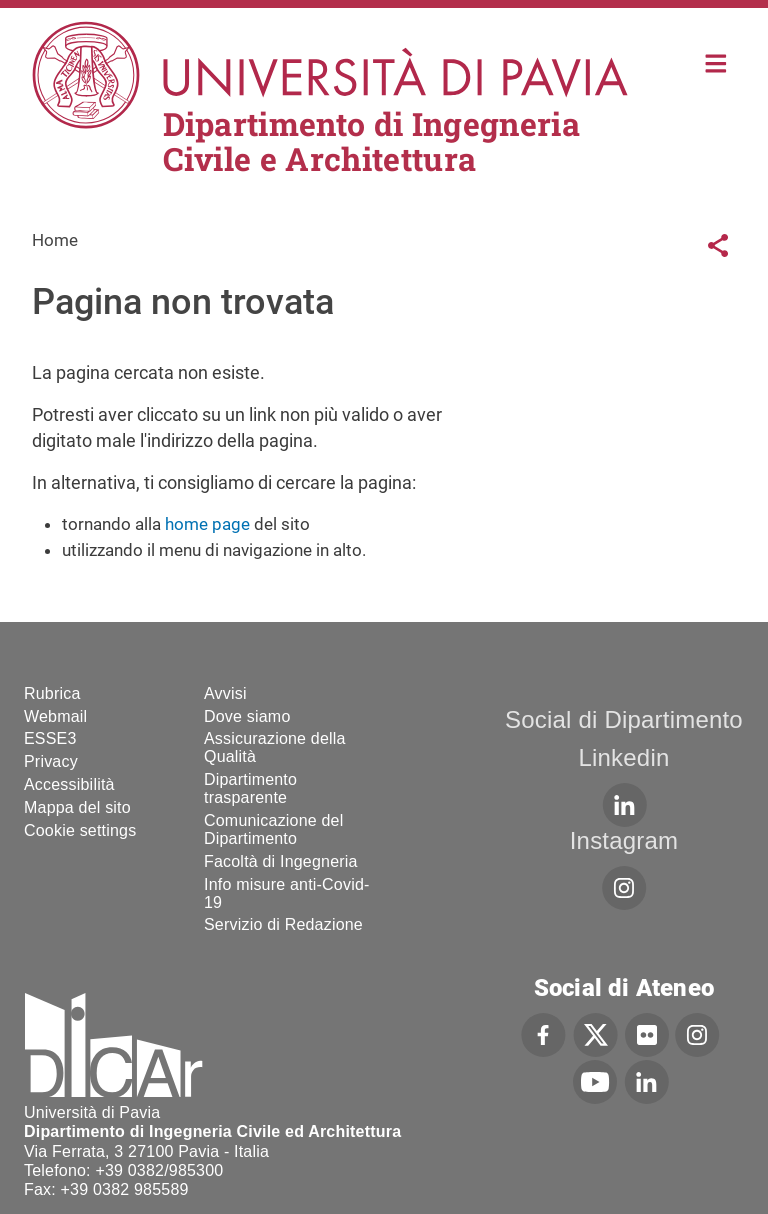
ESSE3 (50, 738)
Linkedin (623, 757)
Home (716, 61)
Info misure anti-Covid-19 (287, 893)
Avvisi (225, 693)
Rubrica (52, 693)
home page (207, 524)
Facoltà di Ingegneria (281, 861)
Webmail (55, 716)
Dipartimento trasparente (250, 788)
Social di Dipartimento (624, 719)
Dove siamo (247, 716)
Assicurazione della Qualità (275, 747)
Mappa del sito (77, 807)
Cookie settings (80, 830)
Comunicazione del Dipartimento (273, 829)
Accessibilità (69, 784)
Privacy (51, 761)
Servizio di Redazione (283, 924)
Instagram (624, 840)
